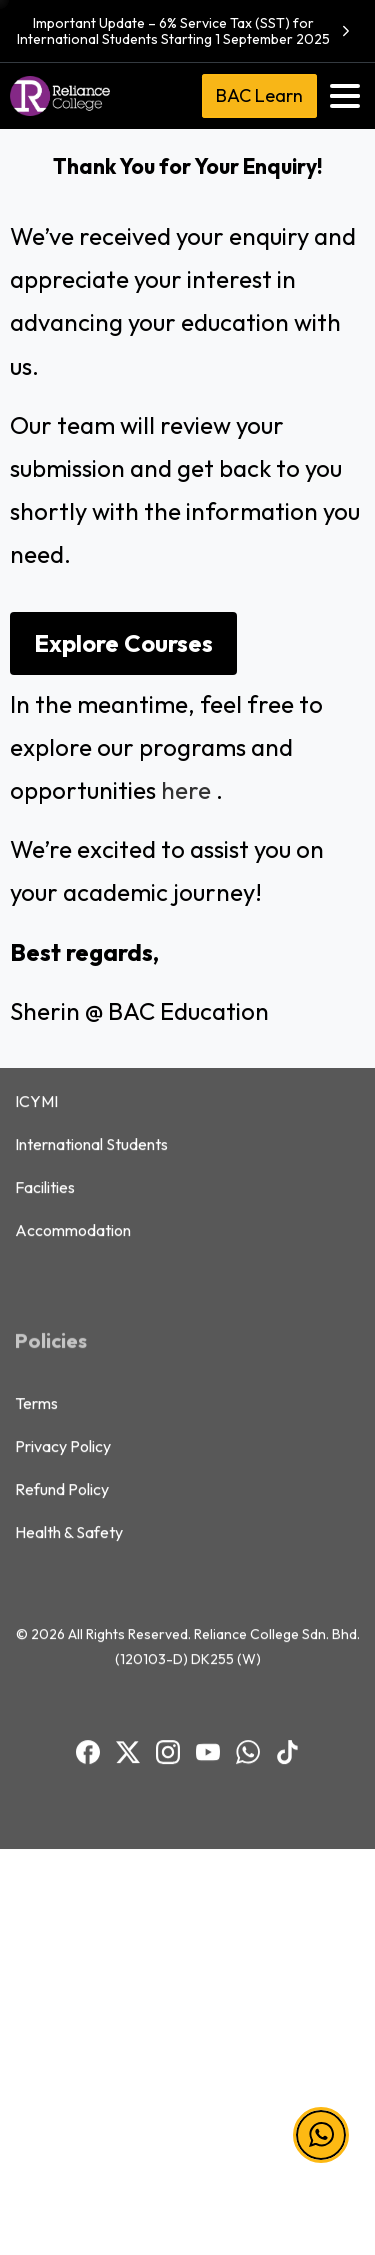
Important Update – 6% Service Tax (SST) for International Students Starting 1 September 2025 (186, 31)
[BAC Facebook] (88, 1578)
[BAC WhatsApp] (248, 1578)
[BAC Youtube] (208, 1578)
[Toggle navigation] (345, 96)
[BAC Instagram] (168, 1578)
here (186, 790)
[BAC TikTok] (288, 1578)
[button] (321, 2135)
